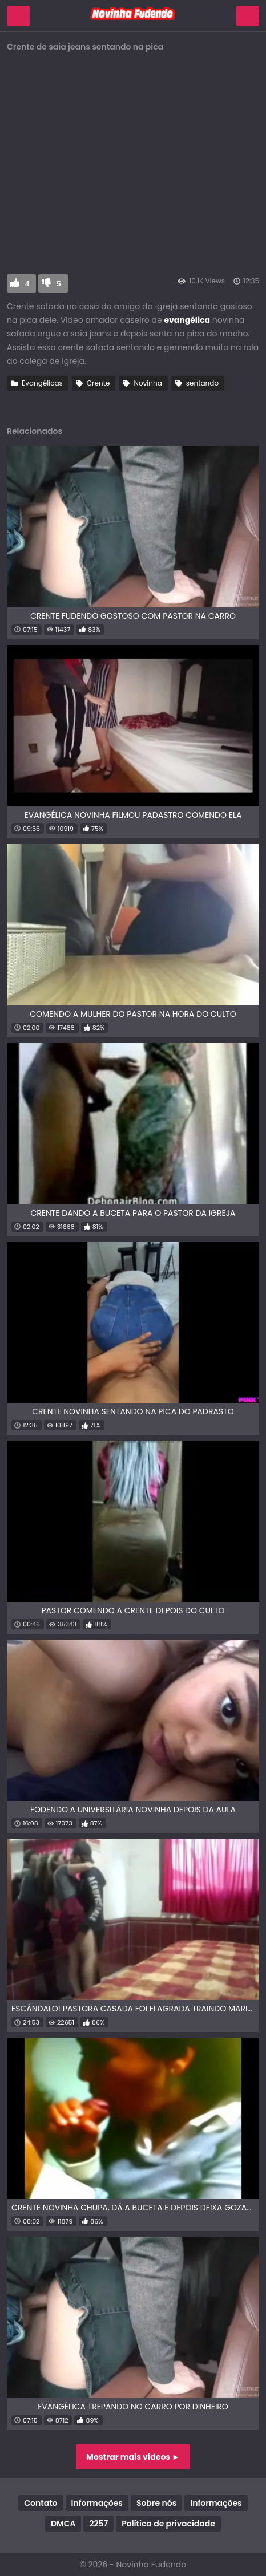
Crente (98, 383)
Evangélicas (42, 383)
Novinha (148, 383)
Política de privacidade (168, 2523)
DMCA (63, 2523)
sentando (202, 383)
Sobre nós (156, 2503)
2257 (98, 2523)
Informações (97, 2503)
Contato (40, 2503)
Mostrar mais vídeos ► (133, 2457)
